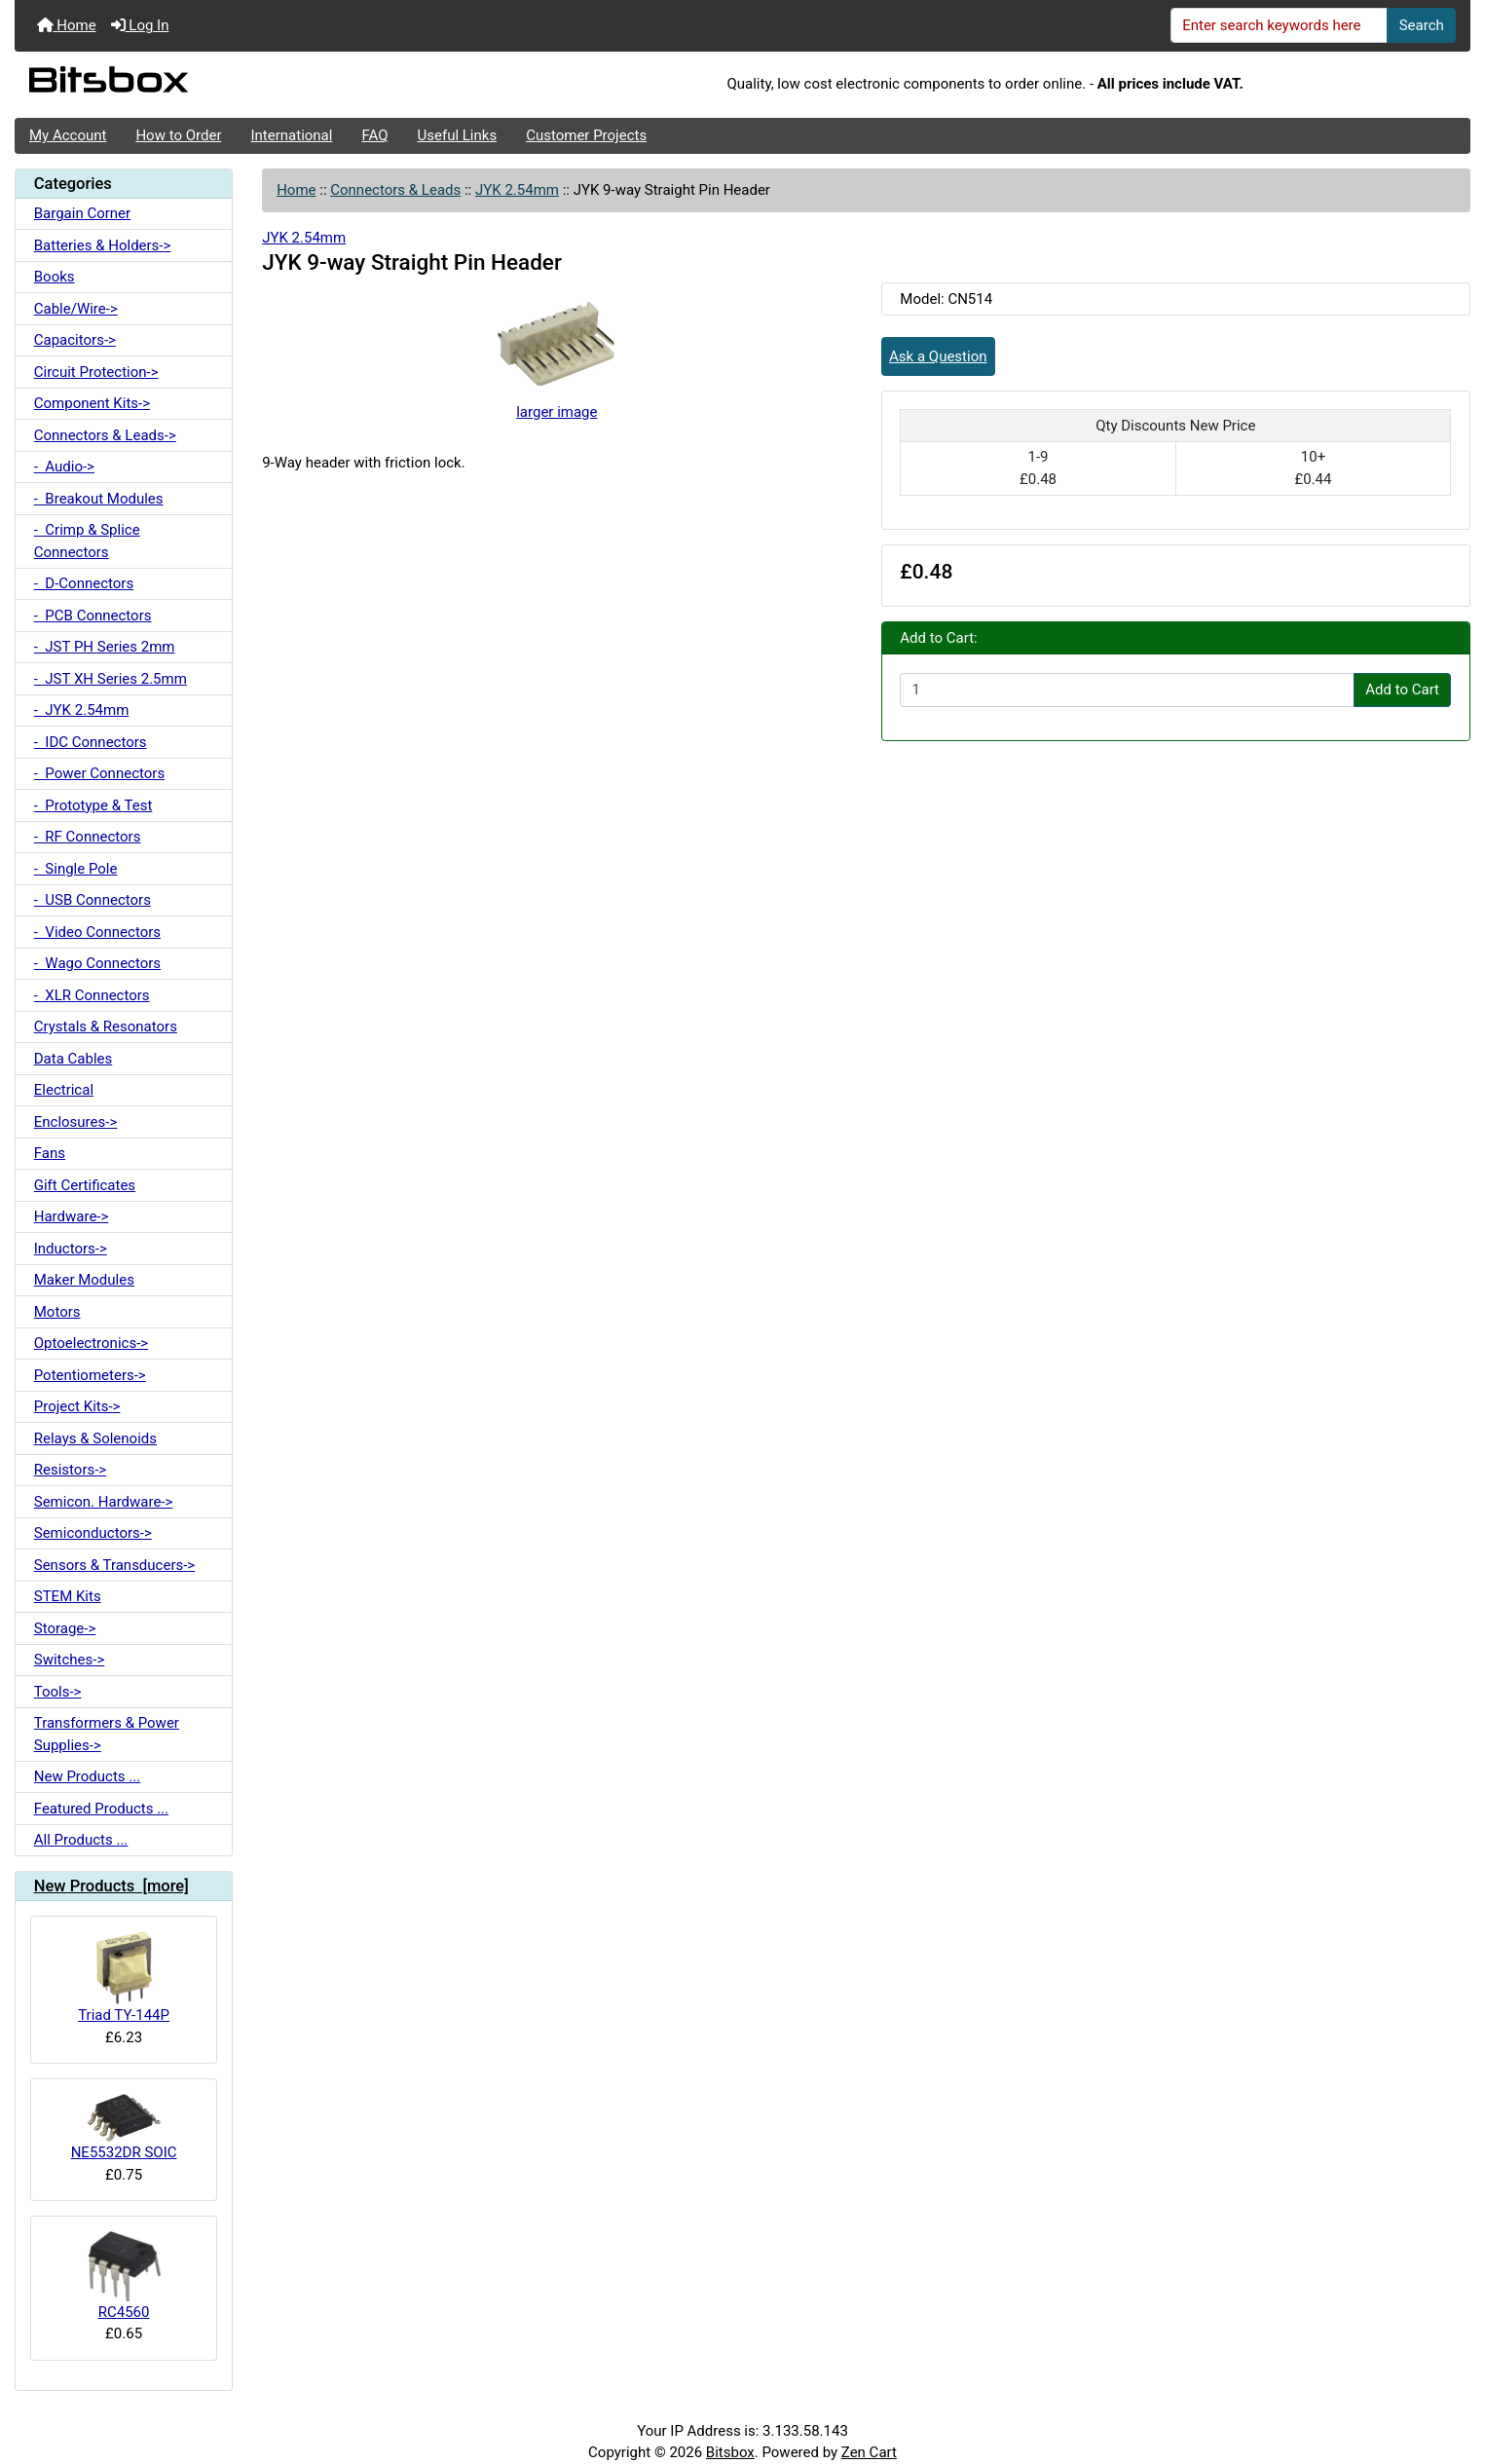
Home (66, 25)
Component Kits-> (92, 403)
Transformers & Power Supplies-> (106, 1734)
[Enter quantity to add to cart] (1127, 690)
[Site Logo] (257, 84)
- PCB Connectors (93, 615)
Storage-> (65, 1628)
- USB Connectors (92, 900)
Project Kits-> (77, 1406)
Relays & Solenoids (95, 1438)
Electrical (63, 1090)
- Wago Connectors (97, 963)
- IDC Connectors (90, 742)
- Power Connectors (99, 773)
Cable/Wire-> (76, 308)
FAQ (374, 135)
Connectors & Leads (395, 190)
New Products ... (87, 1776)
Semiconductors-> (93, 1533)
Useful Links (458, 135)
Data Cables (73, 1058)
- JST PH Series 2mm (104, 646)
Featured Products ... (101, 1808)
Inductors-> (70, 1248)
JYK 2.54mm (517, 190)
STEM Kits (67, 1596)
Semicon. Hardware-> (103, 1502)
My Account (67, 135)
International (291, 135)
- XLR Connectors (92, 995)
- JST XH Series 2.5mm (110, 679)
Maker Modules (84, 1279)
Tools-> (58, 1691)
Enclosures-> (76, 1122)
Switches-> (69, 1659)
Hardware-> (71, 1216)
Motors (57, 1312)
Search (1421, 25)
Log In (140, 25)
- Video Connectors (97, 932)
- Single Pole (76, 868)
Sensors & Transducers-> (114, 1565)
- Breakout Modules (99, 498)
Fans (49, 1153)
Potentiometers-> (90, 1375)
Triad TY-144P (123, 1977)
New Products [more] (111, 1886)
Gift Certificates (84, 1185)
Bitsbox (730, 2452)
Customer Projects (586, 135)
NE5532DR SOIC (124, 2127)
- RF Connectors (87, 836)
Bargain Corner (82, 213)
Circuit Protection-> (96, 372)
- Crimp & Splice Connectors (87, 541)
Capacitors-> (75, 340)
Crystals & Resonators (105, 1026)
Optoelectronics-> (91, 1343)
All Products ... (81, 1839)
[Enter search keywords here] (1279, 25)
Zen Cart (869, 2452)
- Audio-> (64, 466)
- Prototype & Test (93, 805)
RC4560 (124, 2276)
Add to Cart (1402, 689)
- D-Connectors (83, 583)
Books (54, 276)
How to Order (178, 135)
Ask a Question (937, 356)
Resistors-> (70, 1469)
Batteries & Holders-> (102, 245)
